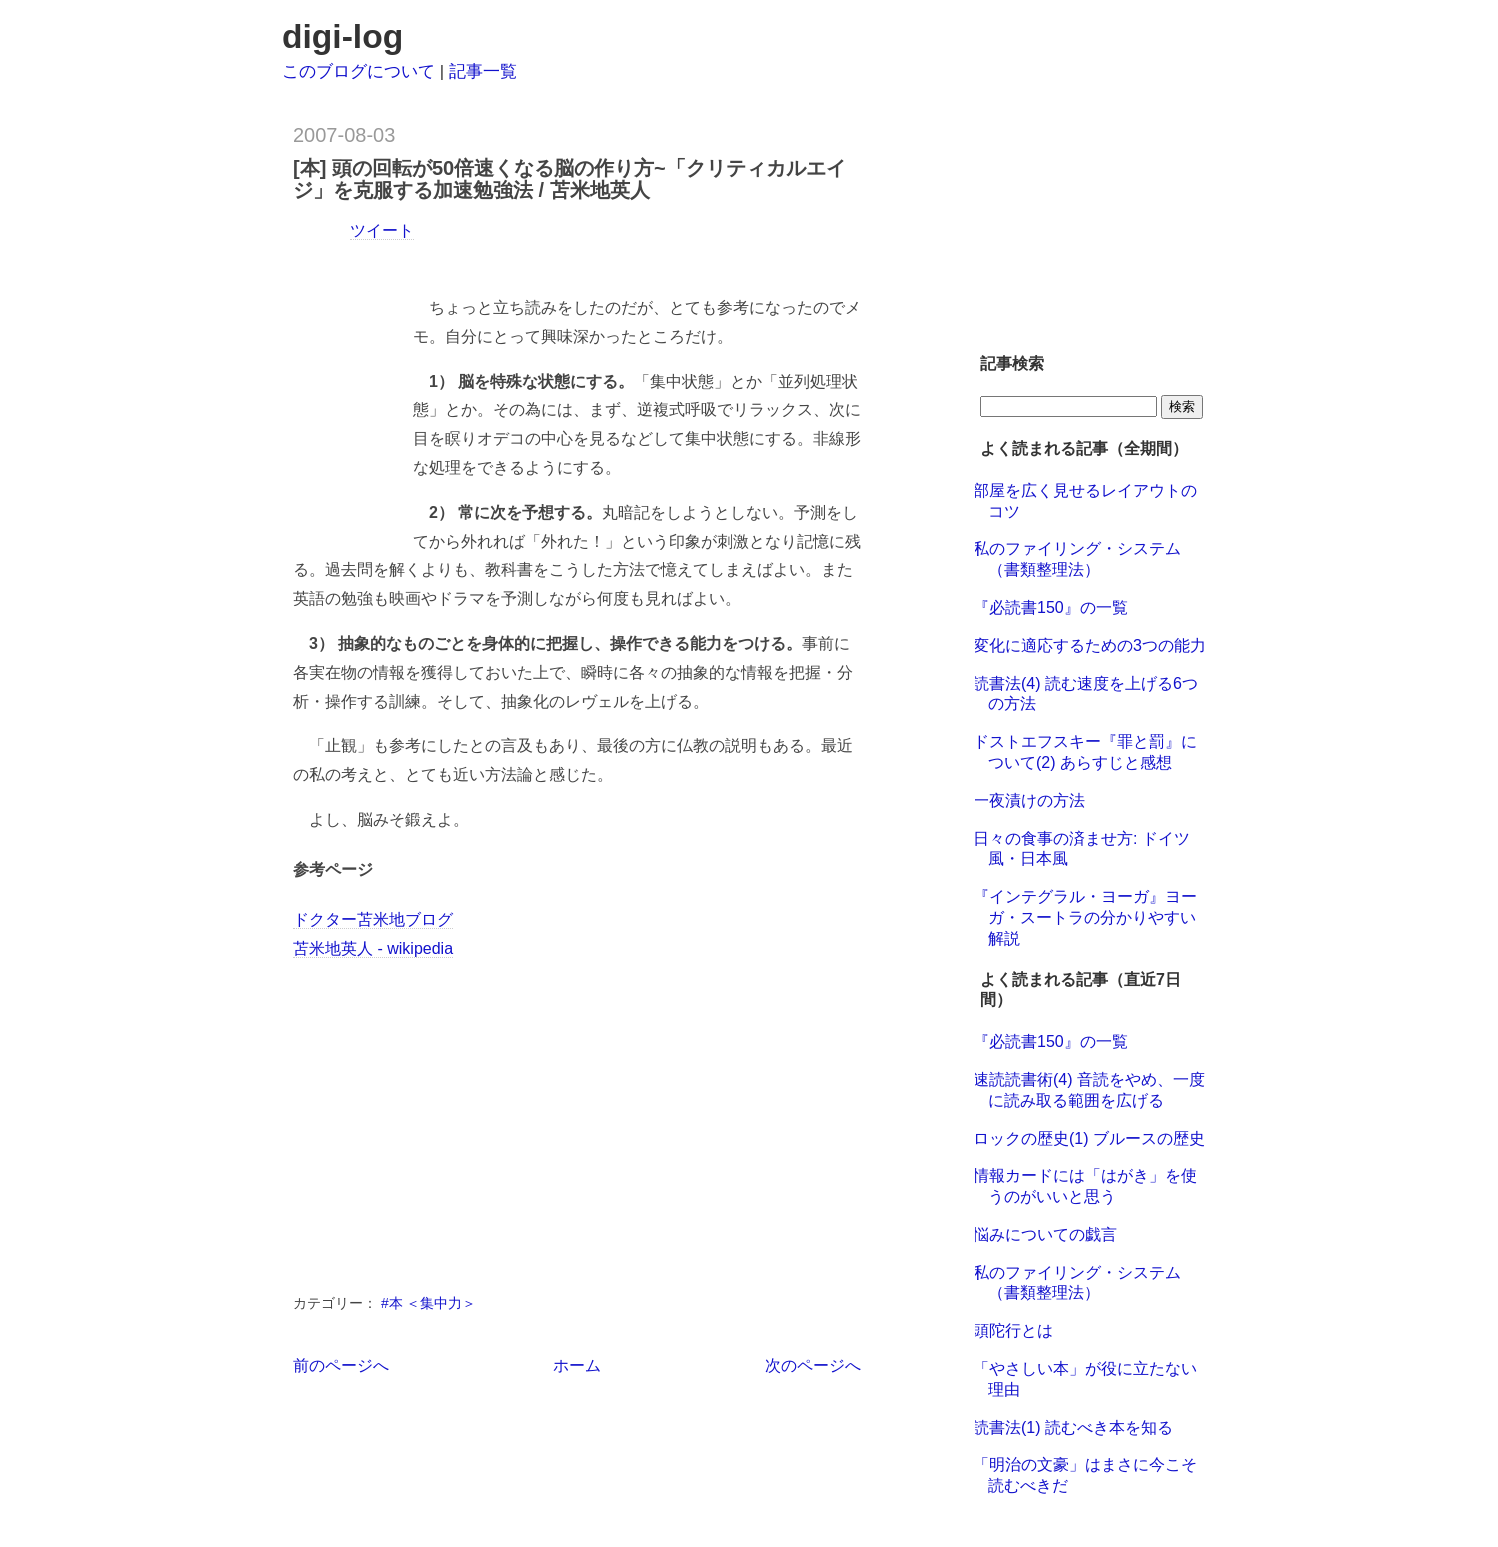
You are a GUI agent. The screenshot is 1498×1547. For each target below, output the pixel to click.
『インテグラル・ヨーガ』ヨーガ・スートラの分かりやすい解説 (1085, 917)
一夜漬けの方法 (1029, 800)
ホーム (577, 1365)
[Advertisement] (527, 260)
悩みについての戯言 (1045, 1234)
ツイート (382, 230)
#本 (394, 1303)
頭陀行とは (1013, 1330)
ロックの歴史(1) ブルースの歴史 (1089, 1138)
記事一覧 (483, 71)
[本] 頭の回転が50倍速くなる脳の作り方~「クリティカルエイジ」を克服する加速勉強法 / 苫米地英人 (569, 179)
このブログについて (358, 71)
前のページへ (341, 1365)
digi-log (342, 36)
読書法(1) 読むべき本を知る (1073, 1427)
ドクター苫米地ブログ (373, 919)
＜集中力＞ (441, 1303)
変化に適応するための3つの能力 (1089, 645)
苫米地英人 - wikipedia (373, 948)
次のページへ (813, 1365)
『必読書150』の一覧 (1050, 607)
